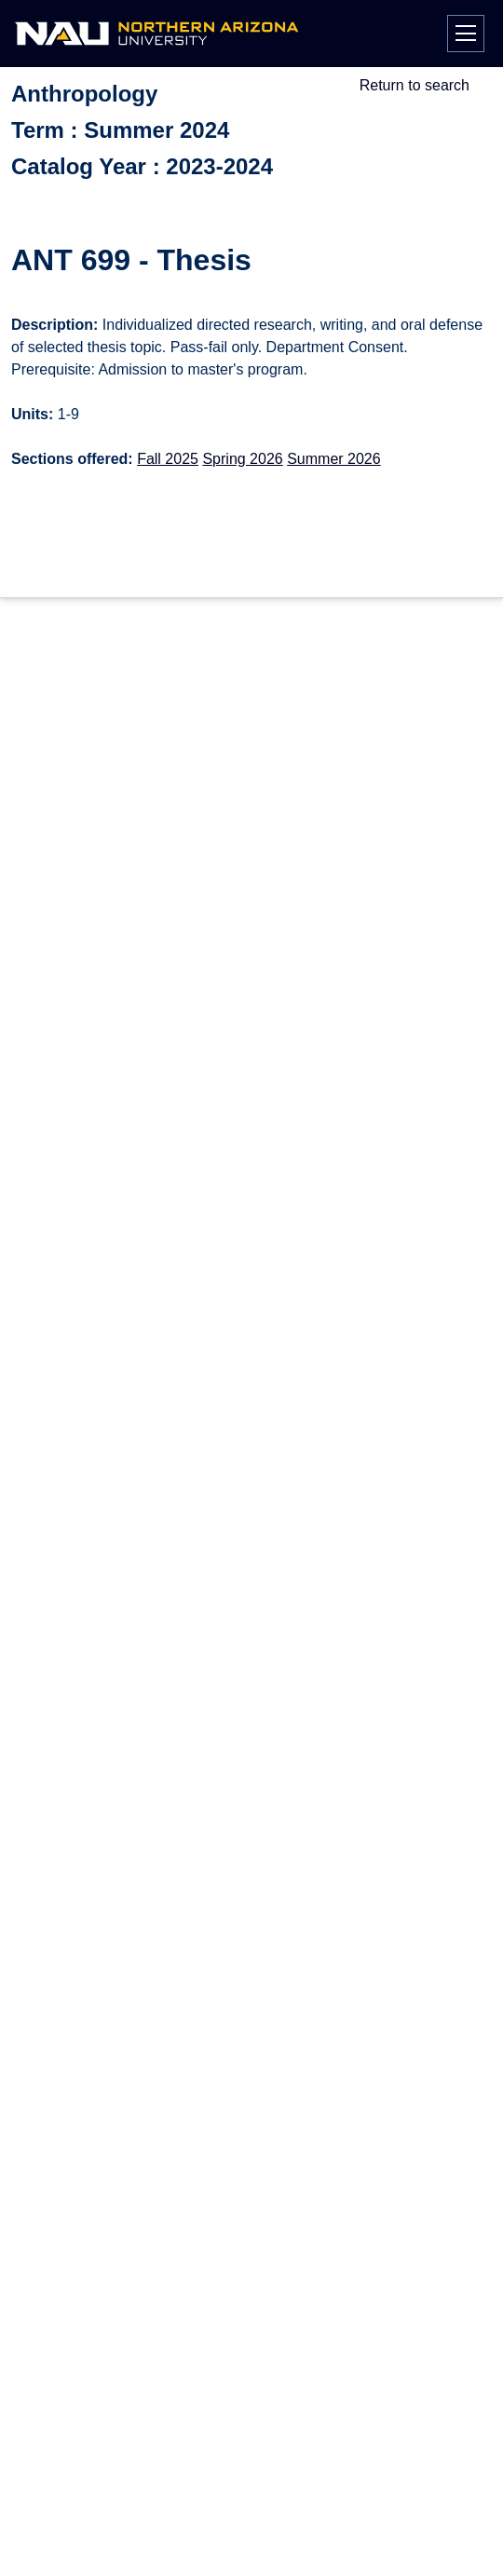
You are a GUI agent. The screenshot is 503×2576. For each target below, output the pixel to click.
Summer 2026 (334, 459)
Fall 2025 (167, 459)
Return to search (414, 85)
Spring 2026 (242, 459)
